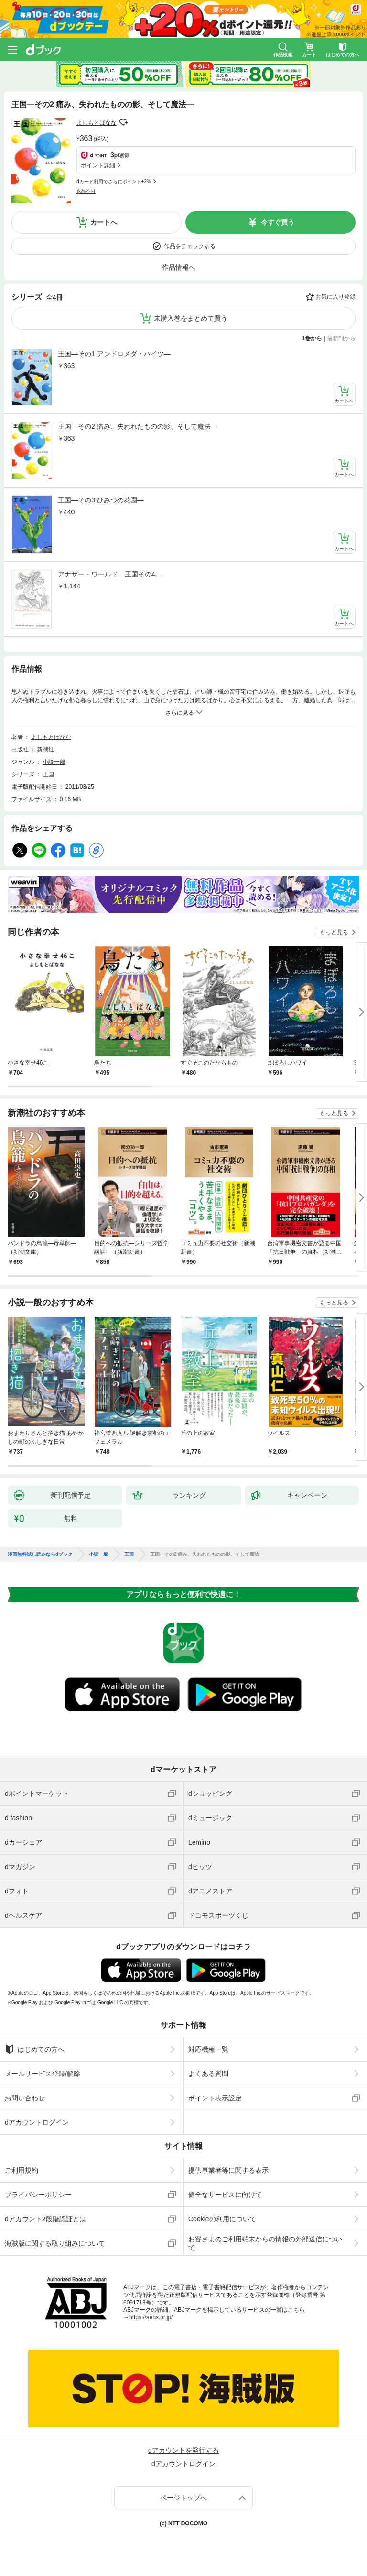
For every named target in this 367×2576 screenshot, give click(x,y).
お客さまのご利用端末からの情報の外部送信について (265, 2243)
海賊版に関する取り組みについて (55, 2243)
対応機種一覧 (208, 2049)
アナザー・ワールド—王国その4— (110, 574)
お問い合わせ (25, 2098)
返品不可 (86, 191)
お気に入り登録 (335, 296)
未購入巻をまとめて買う (190, 318)
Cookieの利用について (222, 2219)
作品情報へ (178, 267)
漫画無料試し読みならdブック (40, 1554)
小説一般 (54, 762)
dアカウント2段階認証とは (45, 2219)
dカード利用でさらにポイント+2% (113, 181)
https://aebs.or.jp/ (151, 2317)
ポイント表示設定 (215, 2098)
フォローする (123, 122)
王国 (48, 774)
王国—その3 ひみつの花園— (101, 500)
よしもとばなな (96, 123)
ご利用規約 (21, 2170)
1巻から (312, 338)
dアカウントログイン (37, 2122)
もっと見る (334, 932)
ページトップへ (183, 2497)
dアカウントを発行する (183, 2450)
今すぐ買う (277, 222)
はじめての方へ (35, 2049)
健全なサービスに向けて (225, 2194)
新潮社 (45, 749)
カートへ (103, 222)
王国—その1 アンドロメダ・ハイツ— (114, 354)
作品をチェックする (190, 246)
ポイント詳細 (98, 165)
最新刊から (341, 338)
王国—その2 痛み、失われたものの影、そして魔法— (137, 426)
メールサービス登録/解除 (42, 2073)
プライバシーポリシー (38, 2194)
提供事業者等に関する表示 (228, 2170)
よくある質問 (208, 2073)
